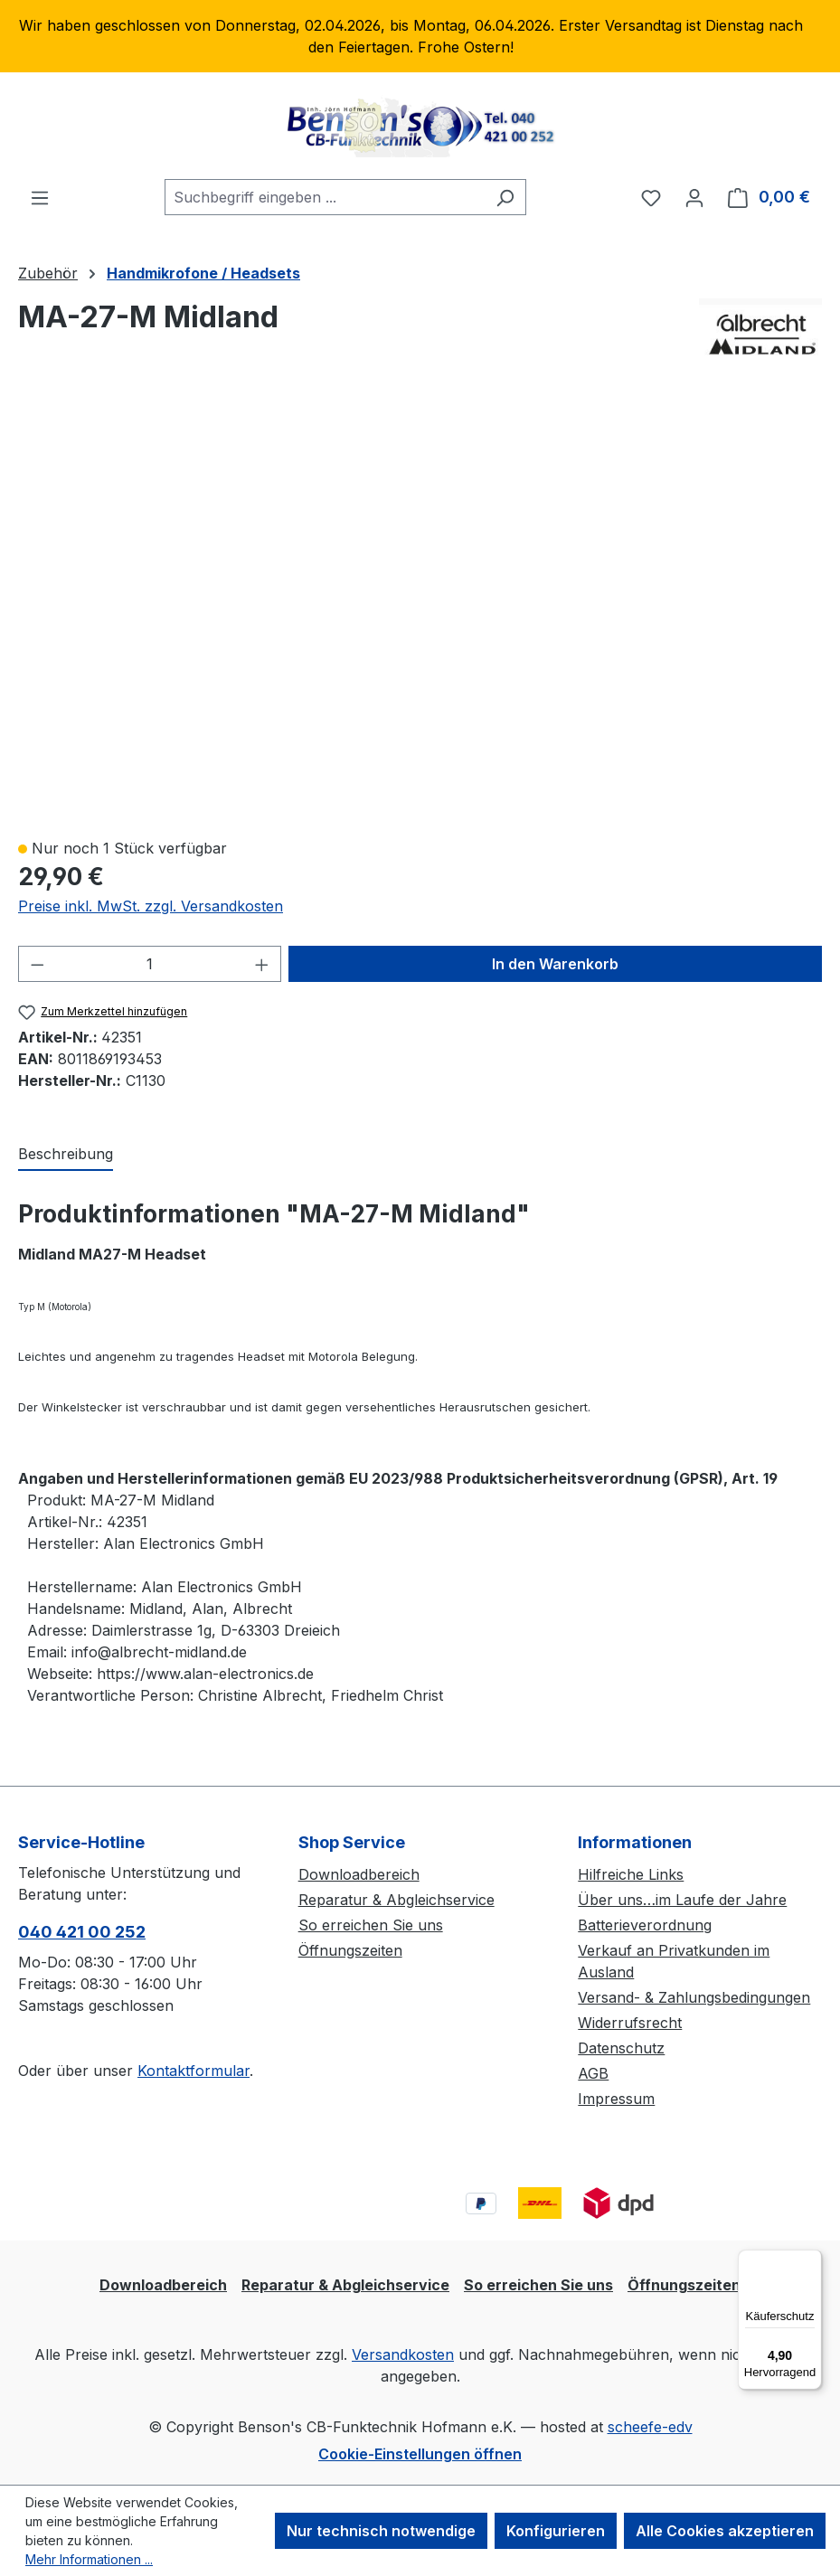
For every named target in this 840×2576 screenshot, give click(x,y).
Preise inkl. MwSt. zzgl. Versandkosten (150, 906)
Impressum (616, 2099)
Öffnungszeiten (350, 1950)
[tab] (65, 1154)
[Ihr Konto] (694, 197)
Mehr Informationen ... (89, 2559)
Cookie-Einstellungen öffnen (420, 2454)
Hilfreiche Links (631, 1874)
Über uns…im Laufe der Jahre (682, 1900)
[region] (420, 36)
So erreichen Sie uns (370, 1925)
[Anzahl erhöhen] (262, 964)
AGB (593, 2073)
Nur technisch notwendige (381, 2531)
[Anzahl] (150, 964)
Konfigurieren (555, 2531)
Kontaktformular (193, 2071)
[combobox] (325, 197)
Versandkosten (403, 2354)
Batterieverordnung (645, 1925)
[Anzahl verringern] (37, 964)
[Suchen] (505, 197)
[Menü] (39, 197)
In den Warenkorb (555, 964)
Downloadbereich (359, 1874)
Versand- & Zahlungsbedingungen (694, 1997)
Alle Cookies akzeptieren (725, 2531)
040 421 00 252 (82, 1931)
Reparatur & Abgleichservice (396, 1900)
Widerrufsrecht (630, 2023)
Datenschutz (621, 2048)
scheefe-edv (650, 2427)
